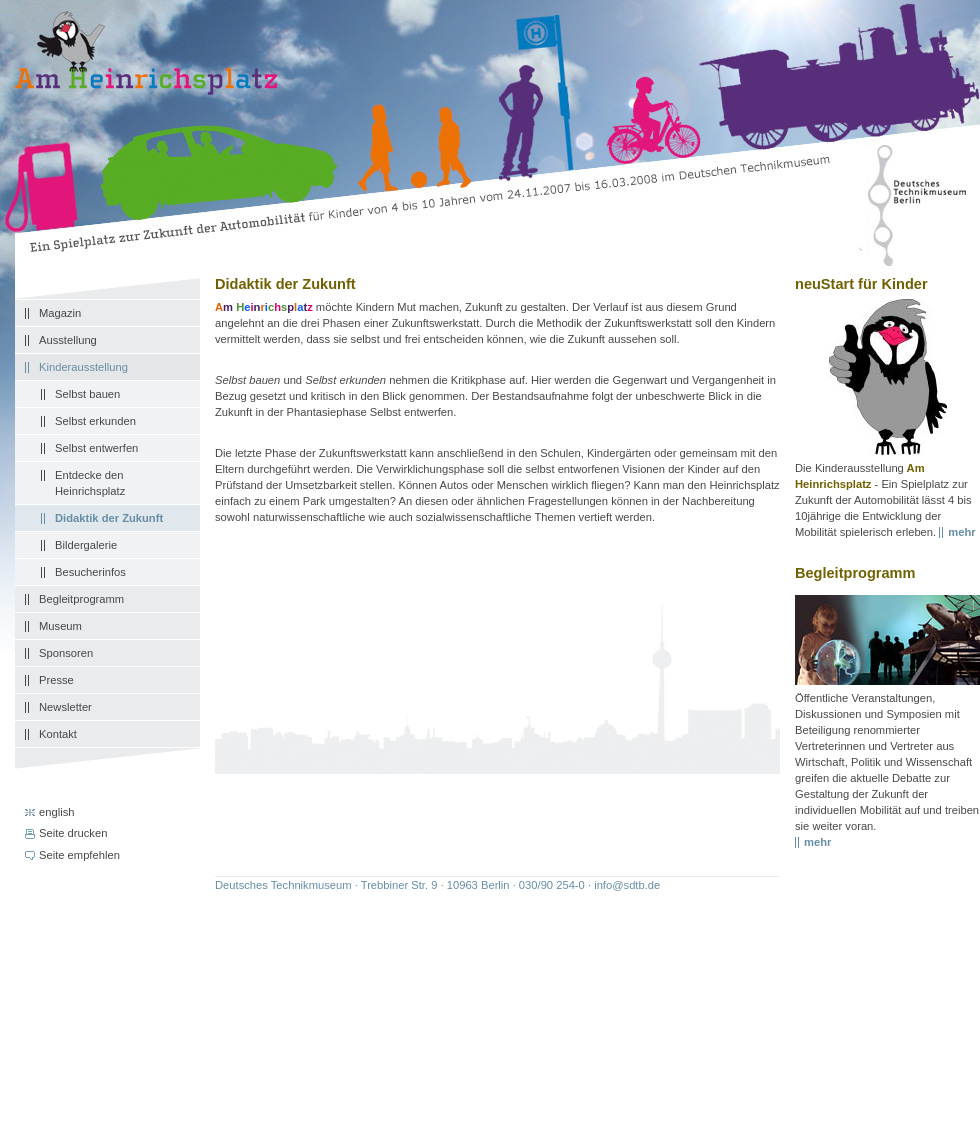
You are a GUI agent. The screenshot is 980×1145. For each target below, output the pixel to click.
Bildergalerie (86, 545)
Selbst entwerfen (96, 448)
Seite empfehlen (79, 855)
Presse (56, 680)
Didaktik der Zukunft (109, 518)
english (56, 812)
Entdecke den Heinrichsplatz (90, 483)
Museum (60, 626)
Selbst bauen (87, 394)
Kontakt (58, 734)
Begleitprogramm (81, 599)
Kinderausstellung (83, 367)
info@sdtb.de (627, 885)
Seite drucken (73, 833)
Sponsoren (66, 653)
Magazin (60, 313)
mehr (817, 842)
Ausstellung (68, 340)
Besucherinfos (90, 572)
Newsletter (65, 707)
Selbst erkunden (95, 421)
